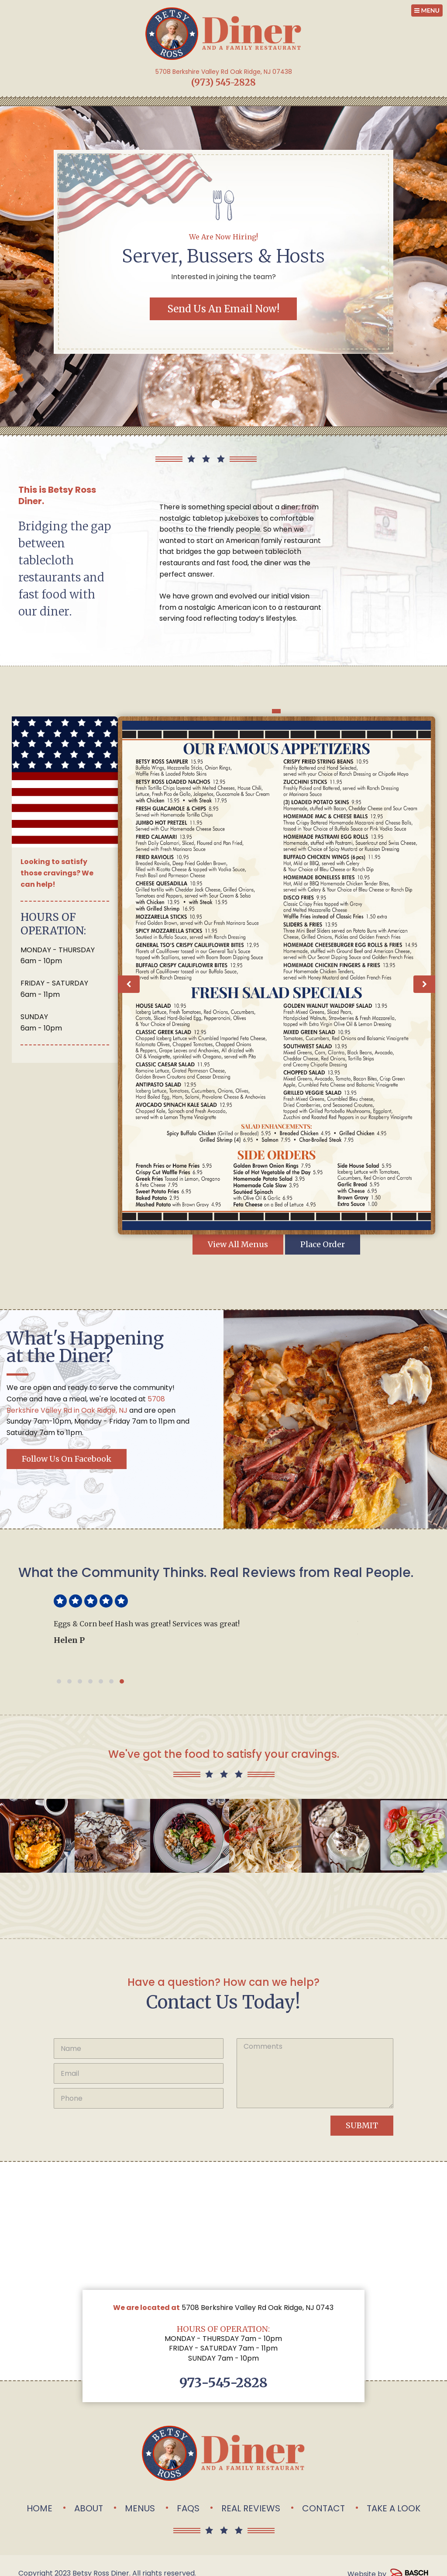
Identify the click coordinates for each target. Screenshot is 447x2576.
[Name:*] (139, 2048)
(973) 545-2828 (223, 82)
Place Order (322, 1244)
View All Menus (238, 1244)
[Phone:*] (139, 2098)
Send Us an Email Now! (223, 309)
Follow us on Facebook (66, 1459)
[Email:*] (139, 2073)
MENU (427, 10)
